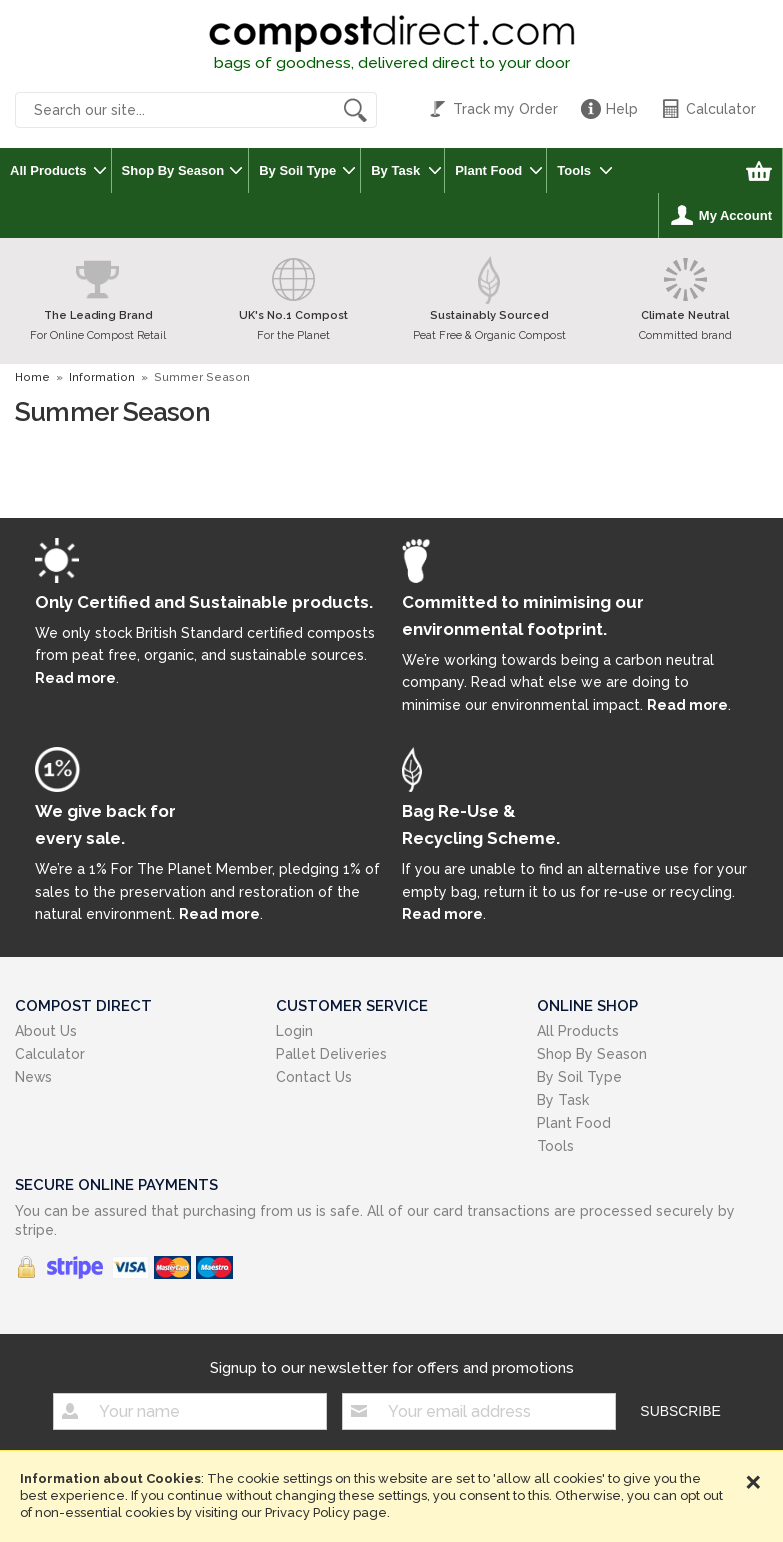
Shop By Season (173, 170)
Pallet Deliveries (331, 1054)
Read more (75, 678)
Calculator (721, 109)
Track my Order (505, 109)
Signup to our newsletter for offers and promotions (392, 1367)
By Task (395, 170)
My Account (735, 215)
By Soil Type (297, 170)
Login (294, 1031)
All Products (48, 170)
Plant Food (488, 170)
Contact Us (314, 1077)
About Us (46, 1031)
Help (622, 109)
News (33, 1077)
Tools (574, 170)
